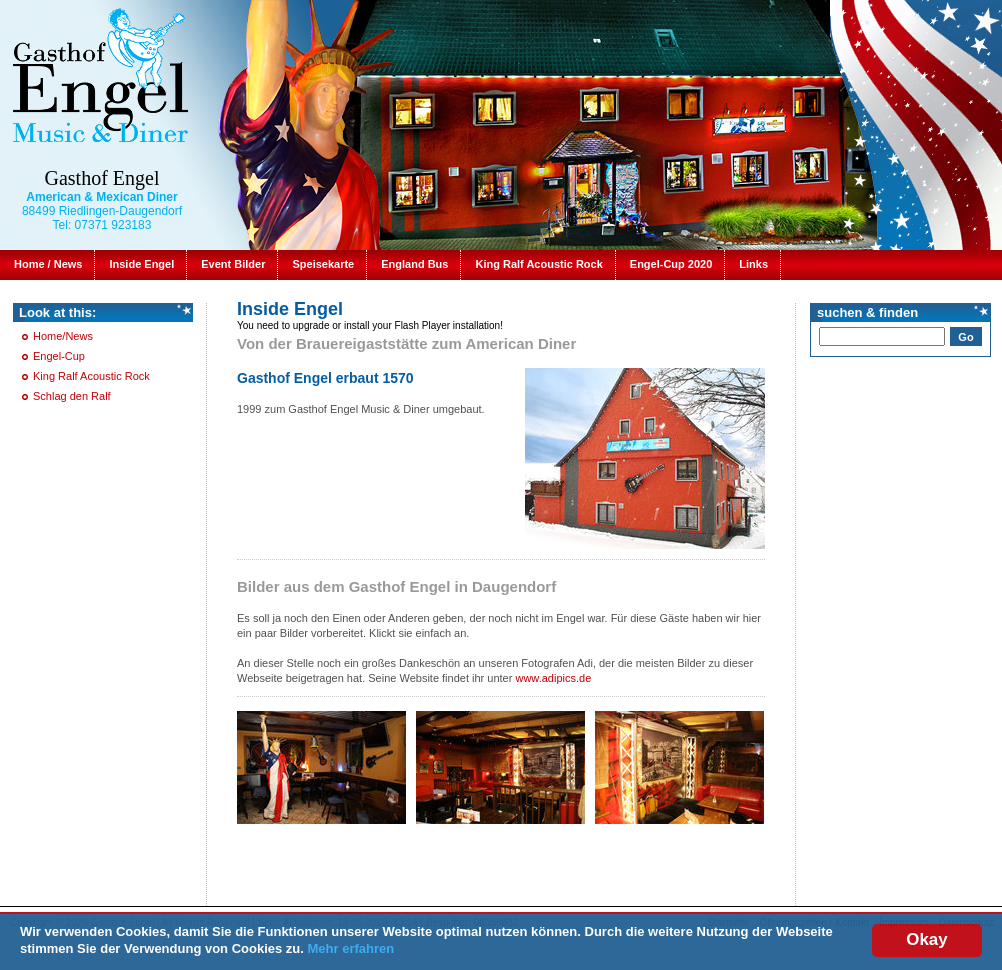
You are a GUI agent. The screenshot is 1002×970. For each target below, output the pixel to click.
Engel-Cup (59, 356)
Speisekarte (323, 264)
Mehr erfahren (351, 948)
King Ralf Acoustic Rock (538, 264)
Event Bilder (233, 264)
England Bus (414, 264)
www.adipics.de (553, 678)
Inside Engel (141, 264)
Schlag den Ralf (72, 396)
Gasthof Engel (102, 178)
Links (753, 264)
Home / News (48, 264)
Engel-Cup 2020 (671, 264)
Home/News (63, 336)
